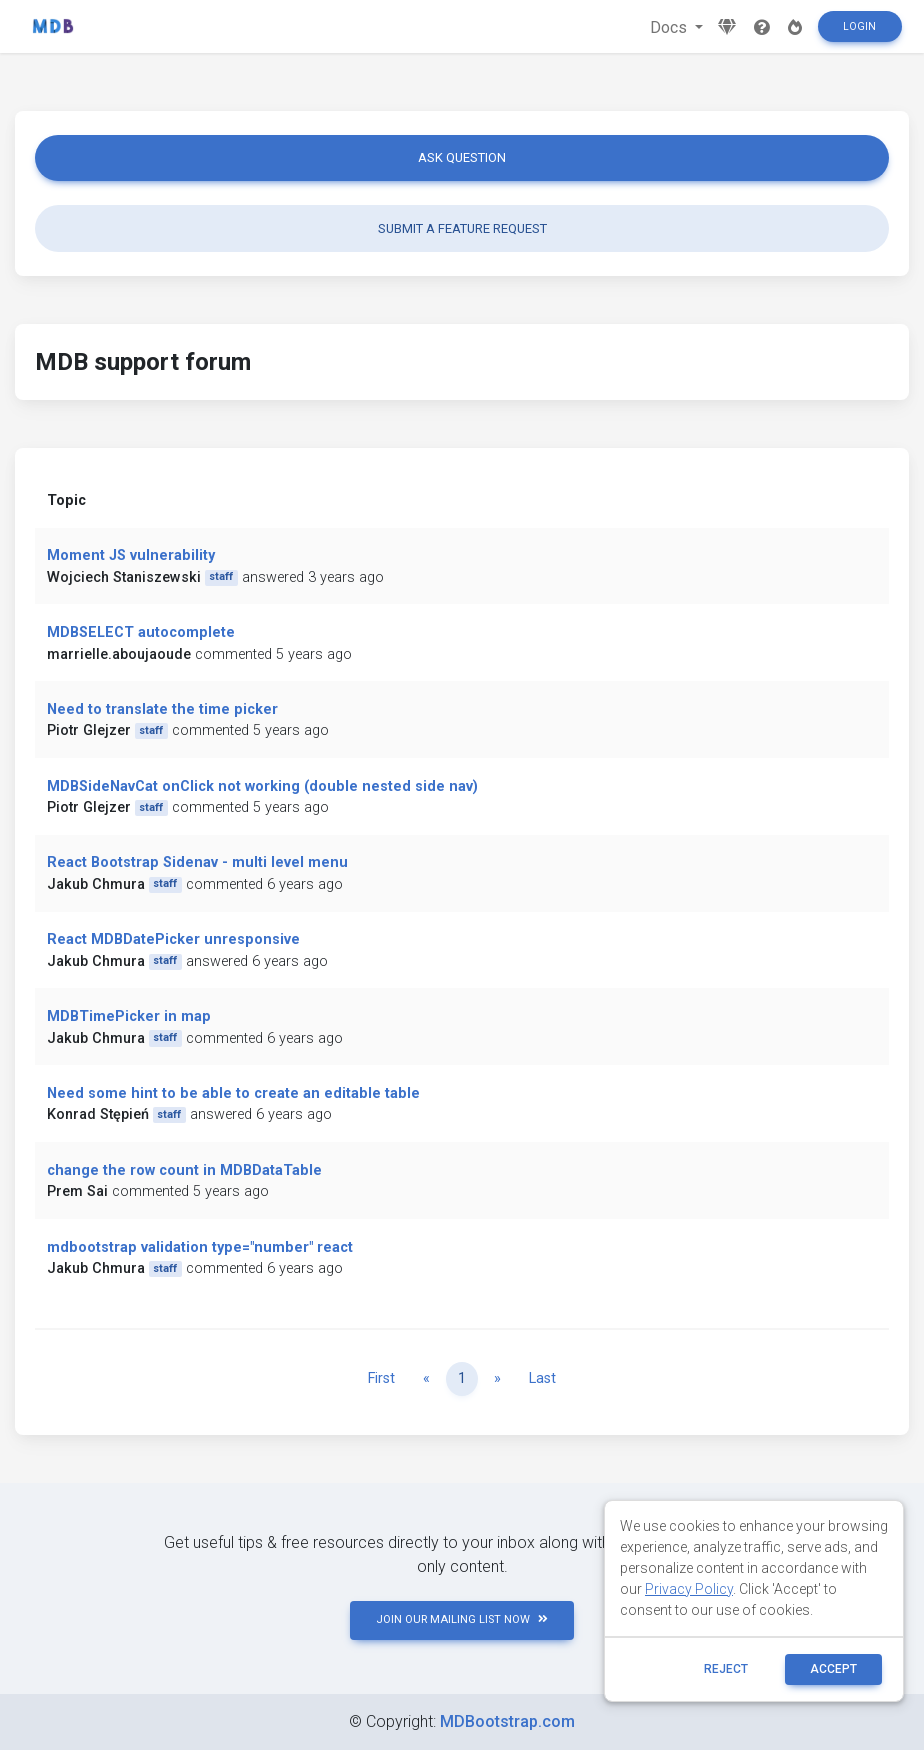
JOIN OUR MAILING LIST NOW (462, 1619)
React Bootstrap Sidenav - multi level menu (197, 862)
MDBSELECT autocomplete (141, 632)
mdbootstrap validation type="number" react (200, 1247)
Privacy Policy (689, 1589)
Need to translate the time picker (162, 709)
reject (726, 1669)
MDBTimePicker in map (129, 1016)
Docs (670, 27)
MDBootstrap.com (507, 1721)
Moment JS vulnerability (131, 555)
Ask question (462, 157)
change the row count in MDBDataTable (184, 1170)
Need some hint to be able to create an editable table (233, 1093)
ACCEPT (833, 1669)
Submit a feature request (462, 228)
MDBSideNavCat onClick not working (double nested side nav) (262, 786)
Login (859, 26)
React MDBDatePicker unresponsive (173, 939)
